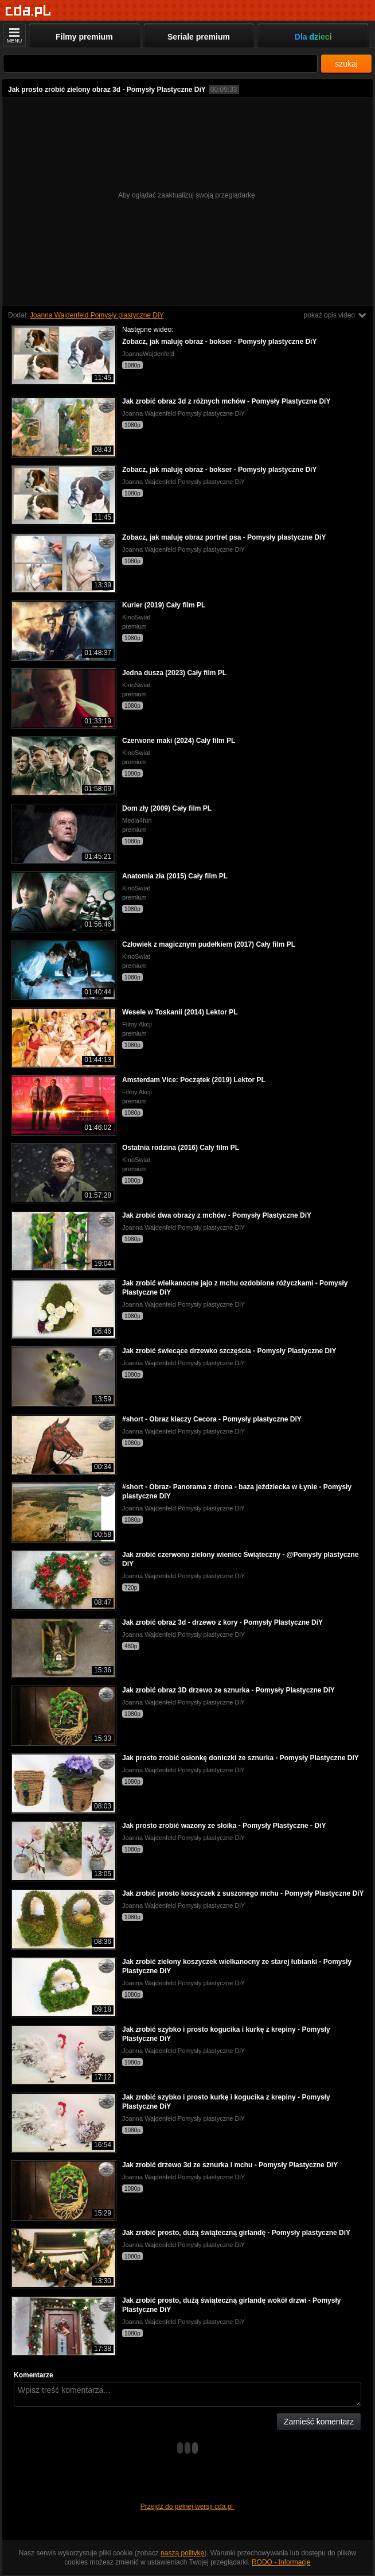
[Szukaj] (160, 63)
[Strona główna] (28, 11)
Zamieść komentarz (319, 2421)
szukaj (346, 63)
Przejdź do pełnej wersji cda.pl (187, 2507)
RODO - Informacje (281, 2562)
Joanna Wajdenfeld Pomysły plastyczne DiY (96, 315)
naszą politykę (182, 2553)
